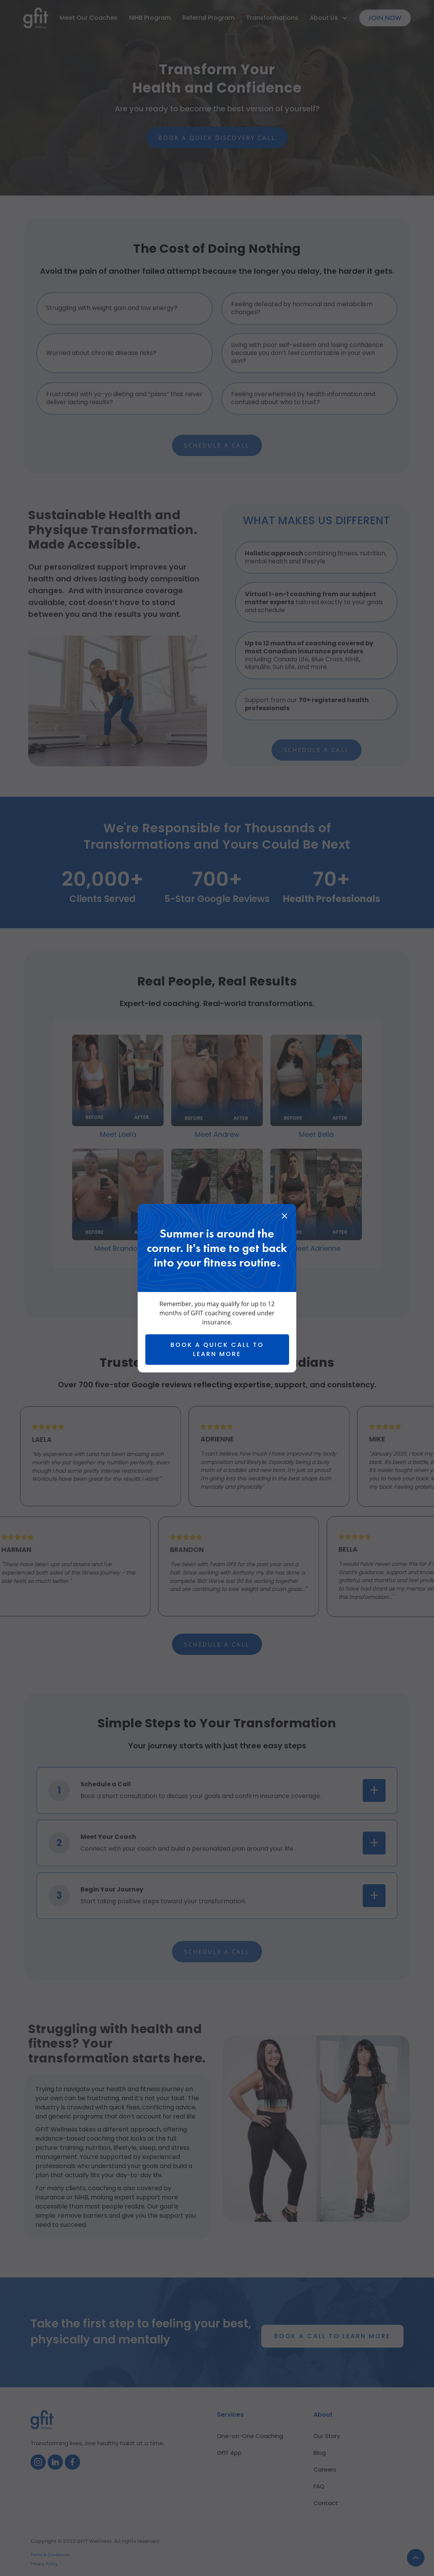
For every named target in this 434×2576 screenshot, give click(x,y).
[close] (284, 1217)
